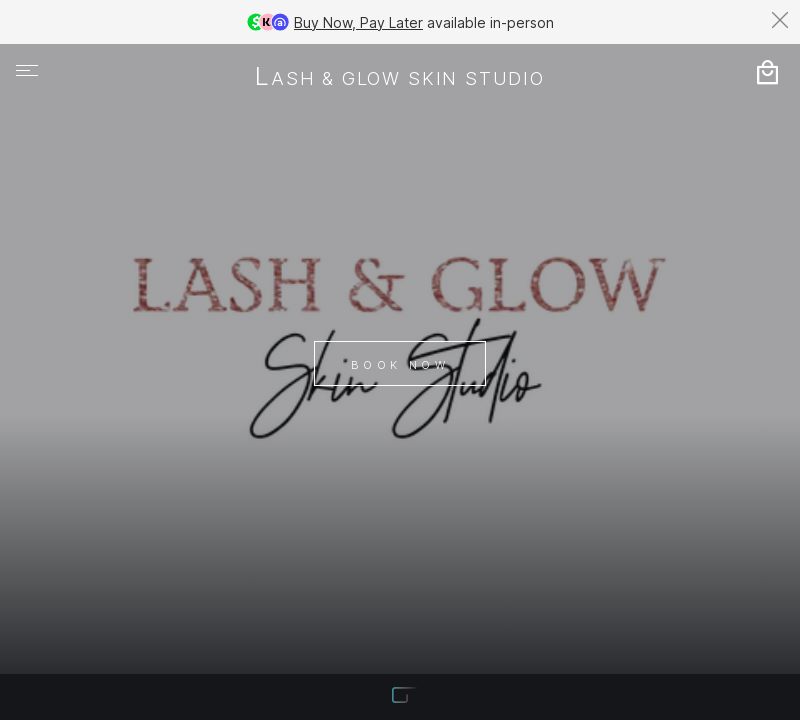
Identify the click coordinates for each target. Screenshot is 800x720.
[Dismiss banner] (780, 20)
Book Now (400, 365)
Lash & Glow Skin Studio (400, 78)
